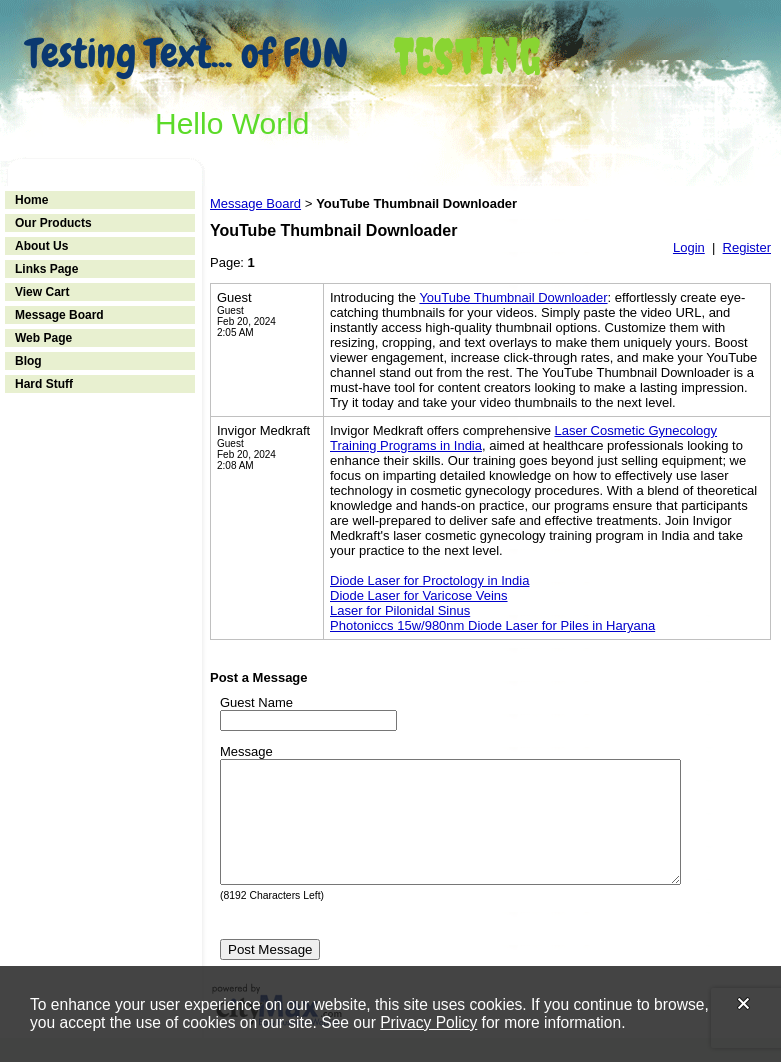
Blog (28, 361)
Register (747, 247)
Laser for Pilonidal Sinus (400, 610)
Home (31, 200)
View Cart (42, 292)
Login (689, 247)
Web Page (43, 338)
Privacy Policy (428, 1022)
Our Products (53, 223)
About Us (41, 246)
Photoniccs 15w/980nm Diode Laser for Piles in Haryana (492, 625)
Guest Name (256, 702)
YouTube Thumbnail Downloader (513, 297)
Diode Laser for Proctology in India (429, 580)
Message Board (59, 315)
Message (246, 751)
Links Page (46, 269)
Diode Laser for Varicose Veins (419, 595)
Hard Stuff (44, 384)
